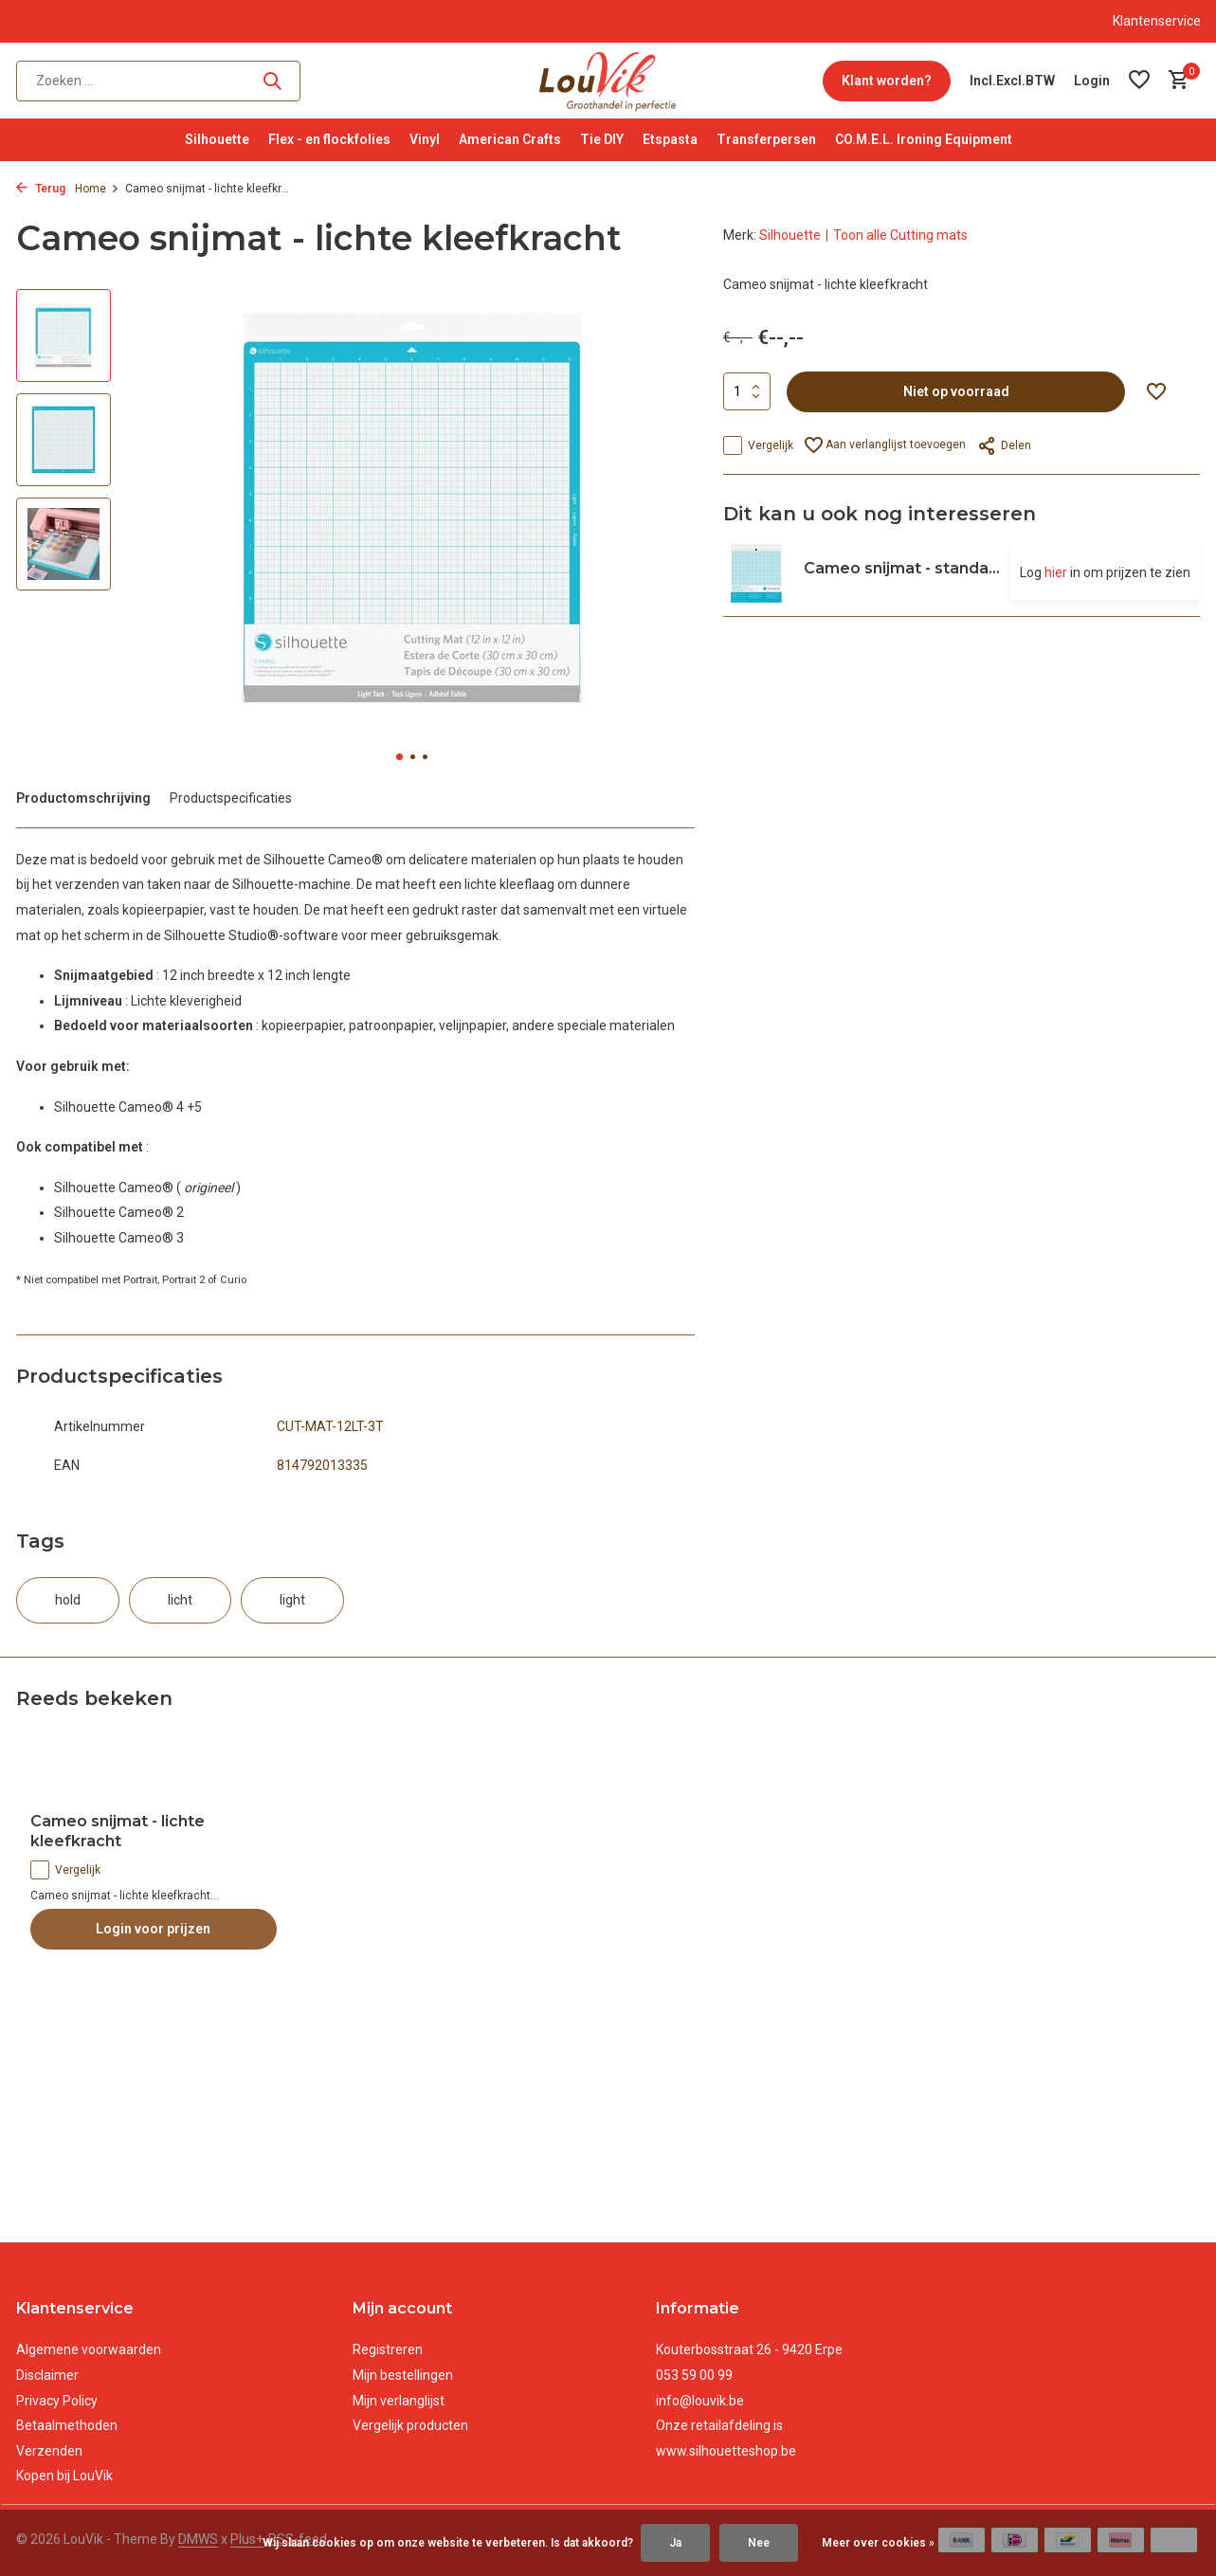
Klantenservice (1157, 20)
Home (97, 188)
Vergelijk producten (410, 2425)
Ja (675, 2542)
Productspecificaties (231, 798)
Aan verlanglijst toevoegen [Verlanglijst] (885, 445)
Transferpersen (766, 139)
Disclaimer (47, 2375)
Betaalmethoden (67, 2425)
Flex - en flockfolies (329, 139)
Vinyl (424, 139)
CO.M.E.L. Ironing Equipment (923, 139)
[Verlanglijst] (1139, 80)
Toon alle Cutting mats (900, 235)
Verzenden (49, 2450)
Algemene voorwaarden (88, 2349)
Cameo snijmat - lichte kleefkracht (117, 1831)
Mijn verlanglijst (399, 2400)
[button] (399, 756)
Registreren (388, 2349)
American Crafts (510, 139)
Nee (759, 2542)
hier (1055, 572)
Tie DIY (602, 139)
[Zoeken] (158, 81)
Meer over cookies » (878, 2542)
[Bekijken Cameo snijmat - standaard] (756, 573)
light (292, 1599)
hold (68, 1599)
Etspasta (670, 139)
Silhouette (217, 139)
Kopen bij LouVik (64, 2475)
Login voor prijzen (153, 1928)
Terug (40, 188)
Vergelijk (758, 445)
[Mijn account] (1092, 80)
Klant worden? (887, 80)
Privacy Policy (57, 2400)
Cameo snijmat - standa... (902, 568)
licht (180, 1599)
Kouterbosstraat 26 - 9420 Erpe (749, 2349)
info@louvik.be (700, 2400)
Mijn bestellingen (403, 2375)
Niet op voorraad (956, 391)
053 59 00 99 (694, 2375)
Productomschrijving (83, 798)
